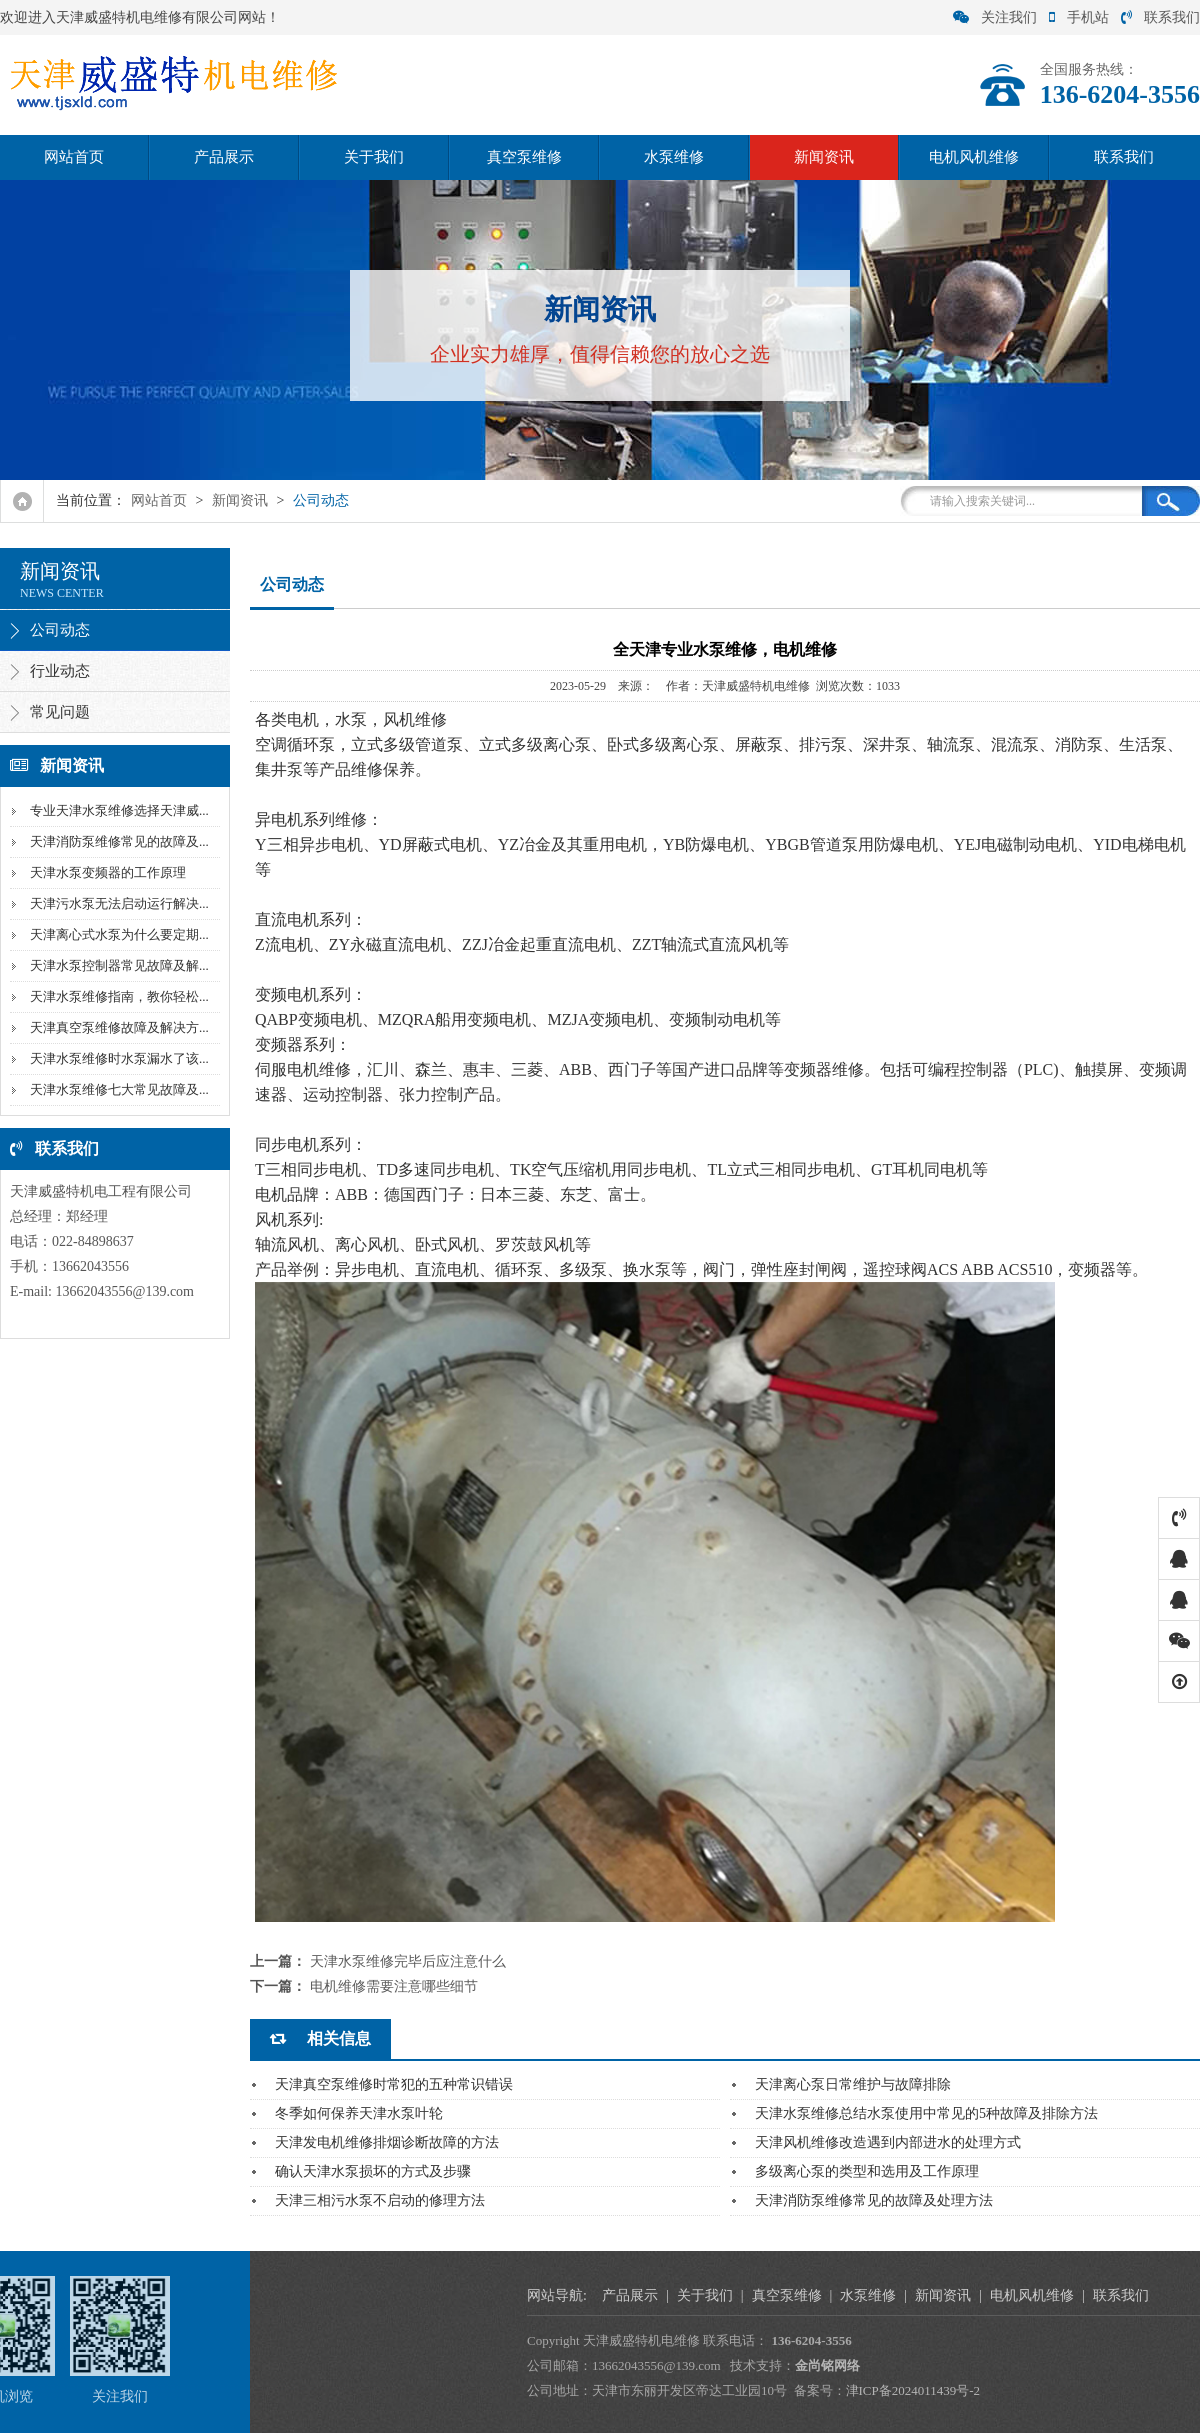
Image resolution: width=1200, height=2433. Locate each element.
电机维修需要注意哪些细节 (394, 1986)
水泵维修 (674, 157)
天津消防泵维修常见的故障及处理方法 (874, 2200)
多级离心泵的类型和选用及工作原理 (867, 2171)
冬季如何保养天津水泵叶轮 (359, 2113)
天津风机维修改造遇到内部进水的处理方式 (888, 2142)
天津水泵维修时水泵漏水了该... (117, 1058)
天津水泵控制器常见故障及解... (117, 965)
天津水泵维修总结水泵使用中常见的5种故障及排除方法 (926, 2113)
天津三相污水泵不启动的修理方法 (380, 2200)
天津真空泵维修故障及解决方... (117, 1027)
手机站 (1079, 17)
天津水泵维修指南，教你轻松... (117, 996)
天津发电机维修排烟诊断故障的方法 (387, 2142)
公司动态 (321, 500)
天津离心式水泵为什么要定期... (117, 934)
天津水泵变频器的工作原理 (106, 872)
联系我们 (1160, 17)
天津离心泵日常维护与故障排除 (853, 2084)
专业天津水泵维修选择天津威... (117, 810)
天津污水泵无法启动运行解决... (117, 903)
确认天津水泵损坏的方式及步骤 (373, 2171)
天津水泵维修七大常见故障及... (117, 1089)
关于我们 (374, 157)
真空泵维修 (524, 157)
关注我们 (995, 17)
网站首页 (74, 157)
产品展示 (224, 157)
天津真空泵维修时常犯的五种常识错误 (394, 2084)
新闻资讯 (824, 157)
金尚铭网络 (1100, 2365)
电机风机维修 (974, 157)
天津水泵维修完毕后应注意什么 (408, 1961)
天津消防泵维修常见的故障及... (117, 841)
